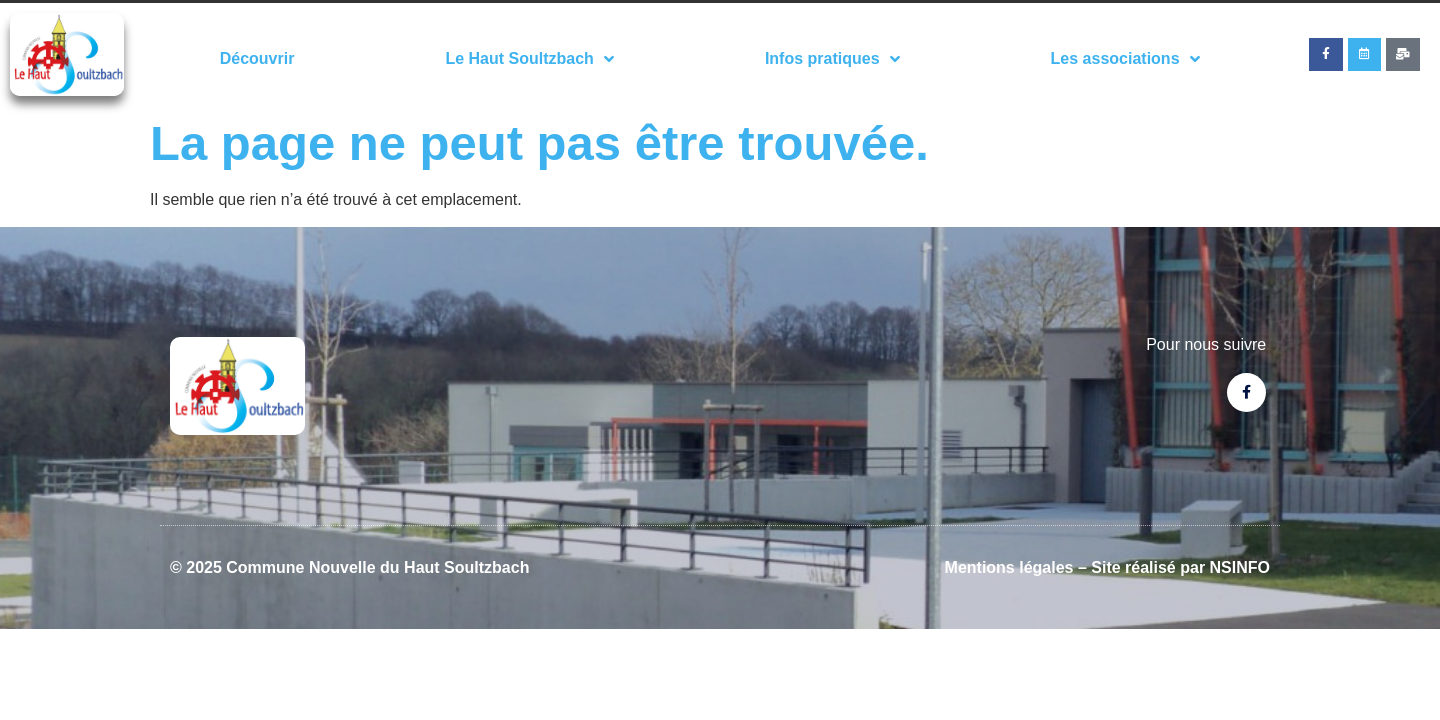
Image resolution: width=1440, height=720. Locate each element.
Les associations (1125, 59)
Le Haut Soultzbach (529, 59)
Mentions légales (1009, 567)
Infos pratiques (832, 59)
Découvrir (257, 58)
